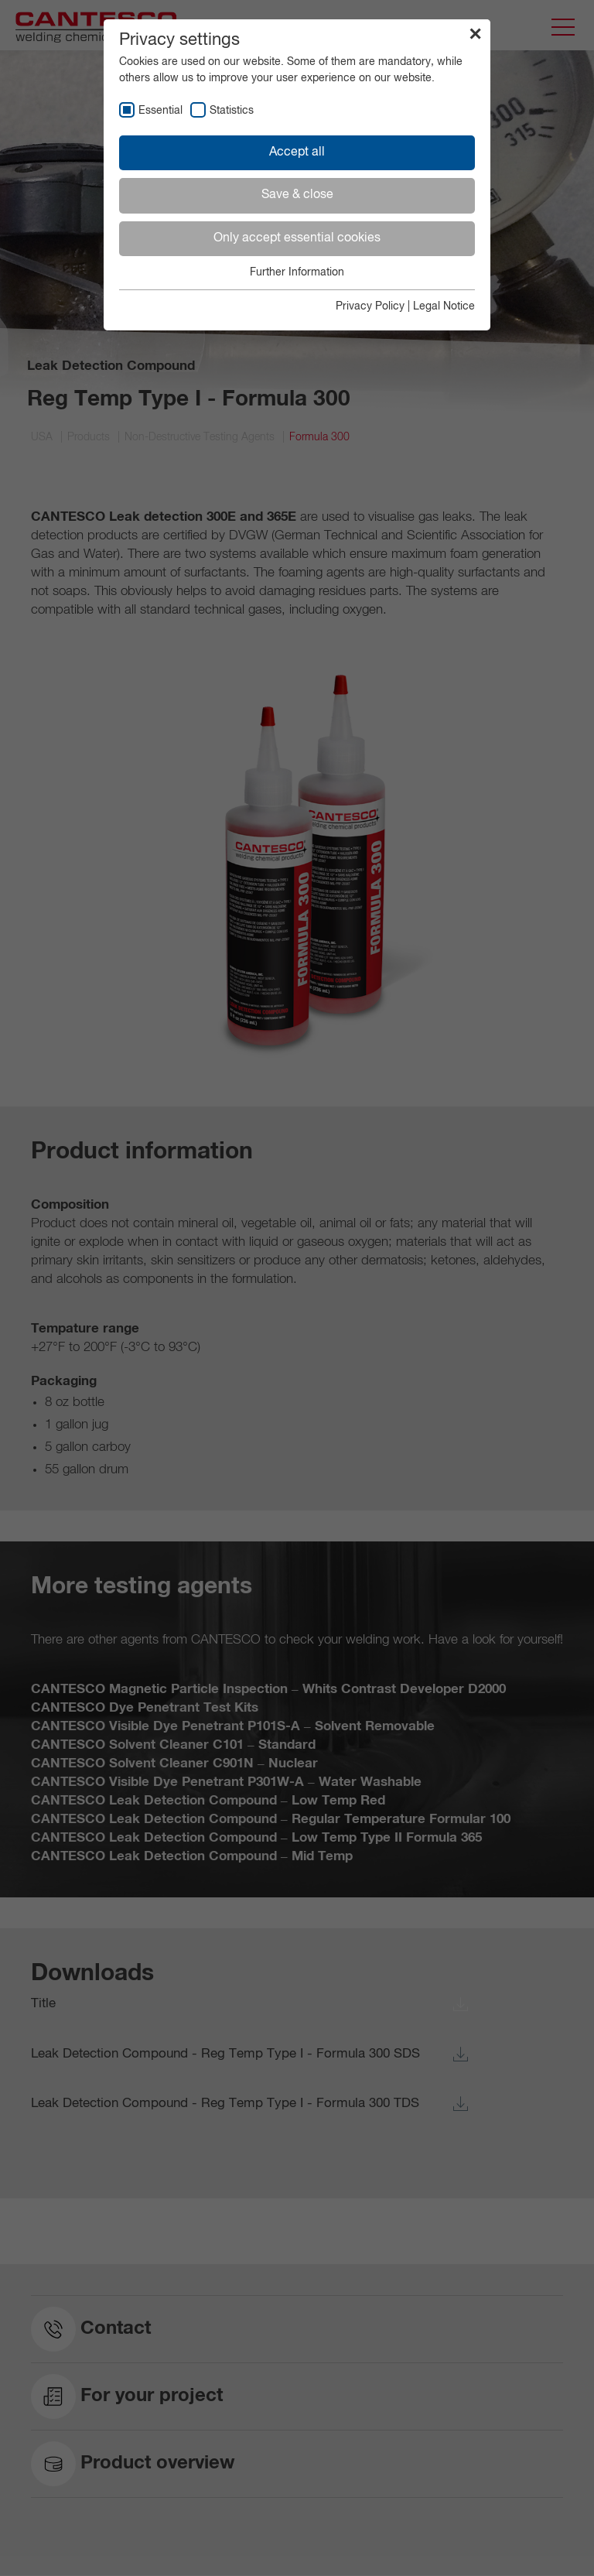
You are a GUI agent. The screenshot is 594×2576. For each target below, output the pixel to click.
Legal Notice (444, 306)
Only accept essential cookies (297, 238)
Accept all (297, 152)
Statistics (232, 110)
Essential (160, 110)
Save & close (297, 195)
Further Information (297, 272)
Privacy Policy (370, 306)
